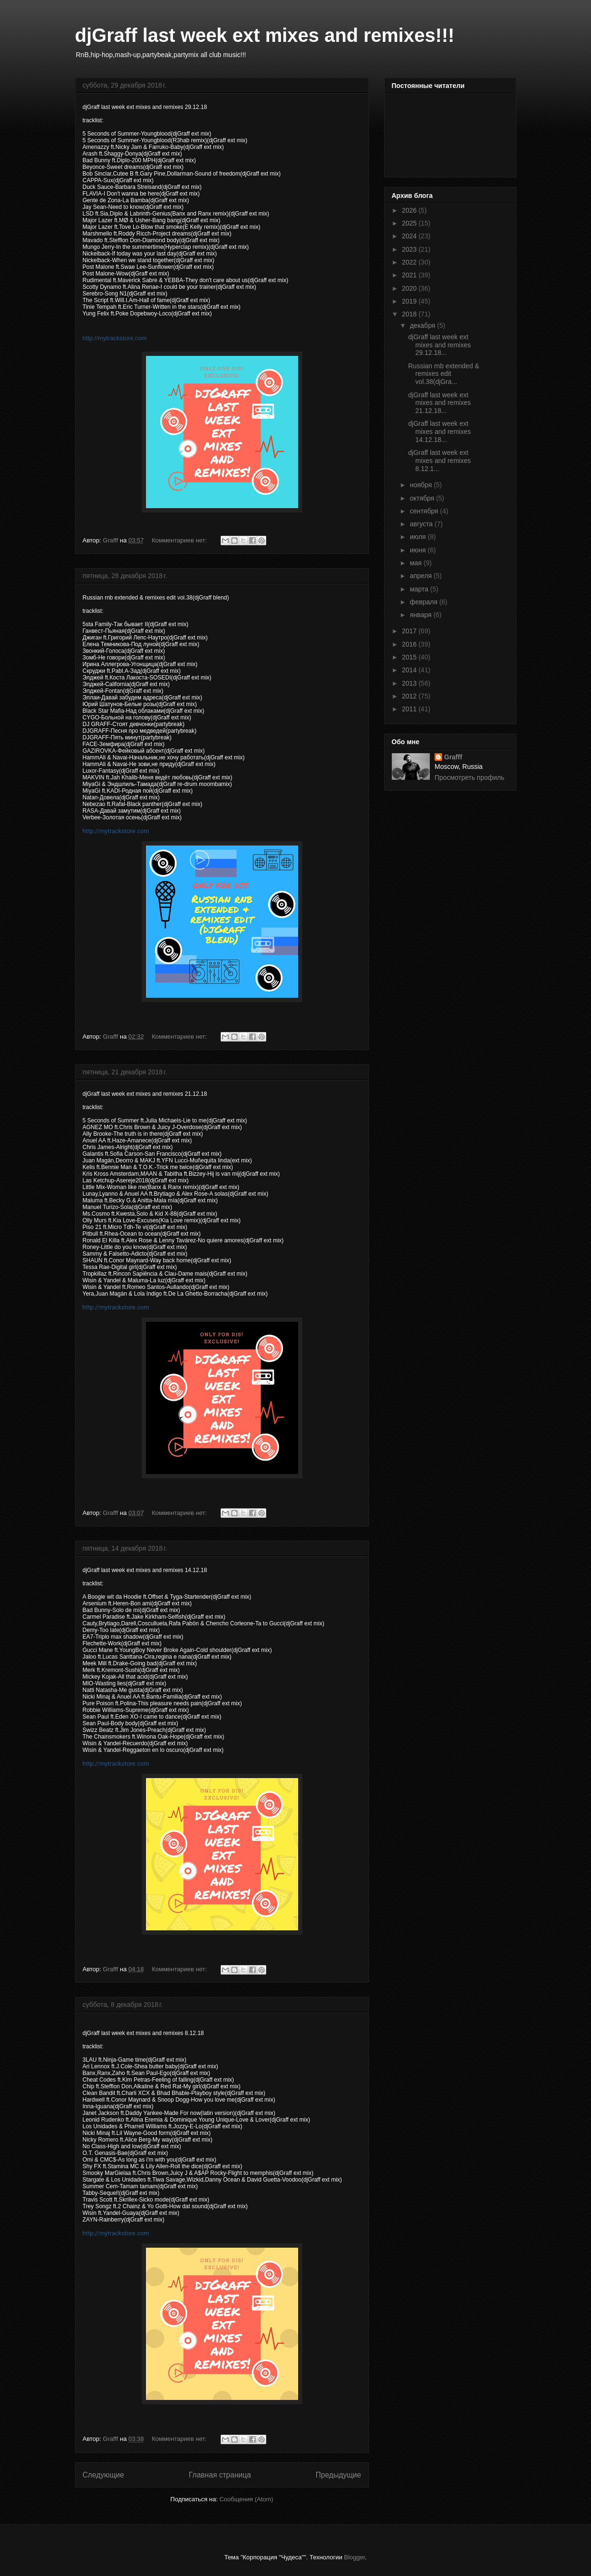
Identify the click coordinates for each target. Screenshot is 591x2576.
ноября (422, 485)
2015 (410, 657)
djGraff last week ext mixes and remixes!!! (265, 35)
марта (420, 589)
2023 (410, 249)
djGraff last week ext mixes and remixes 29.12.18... (439, 345)
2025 (410, 223)
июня (419, 550)
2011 (410, 709)
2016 (410, 644)
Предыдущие (338, 2475)
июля (419, 537)
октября (423, 498)
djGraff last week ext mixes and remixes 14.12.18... (439, 431)
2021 (410, 275)
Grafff (453, 757)
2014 (410, 670)
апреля (422, 576)
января (421, 615)
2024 (410, 236)
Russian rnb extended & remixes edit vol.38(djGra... (443, 374)
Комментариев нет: (180, 540)
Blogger (354, 2557)
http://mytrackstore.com (115, 338)
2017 (410, 631)
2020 (410, 288)
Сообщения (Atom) (246, 2499)
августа (422, 524)
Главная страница (220, 2475)
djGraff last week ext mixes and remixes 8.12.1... (439, 460)
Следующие (104, 2475)
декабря (423, 325)
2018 (410, 314)
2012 (410, 696)
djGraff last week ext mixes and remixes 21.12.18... (439, 403)
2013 (410, 683)
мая (417, 563)
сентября (425, 511)
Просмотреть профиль (469, 777)
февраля (424, 602)
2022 (410, 262)
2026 (410, 210)
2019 (410, 301)
